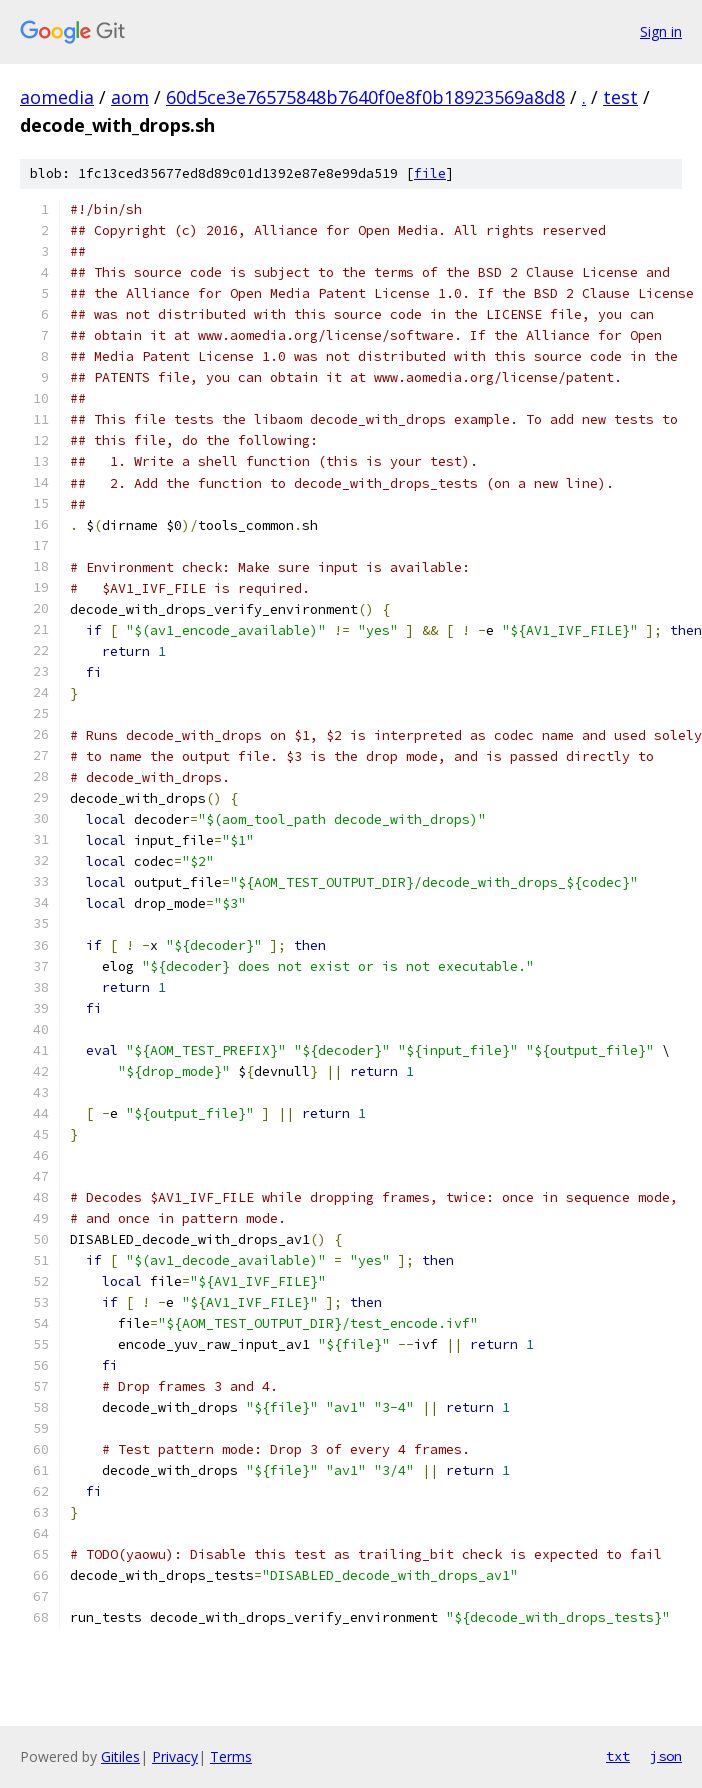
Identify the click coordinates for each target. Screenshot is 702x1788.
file (430, 173)
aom (130, 97)
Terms (231, 1756)
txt (618, 1756)
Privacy (175, 1756)
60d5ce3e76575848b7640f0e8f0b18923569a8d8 (365, 97)
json (666, 1756)
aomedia (57, 97)
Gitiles (120, 1756)
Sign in (661, 31)
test (620, 97)
